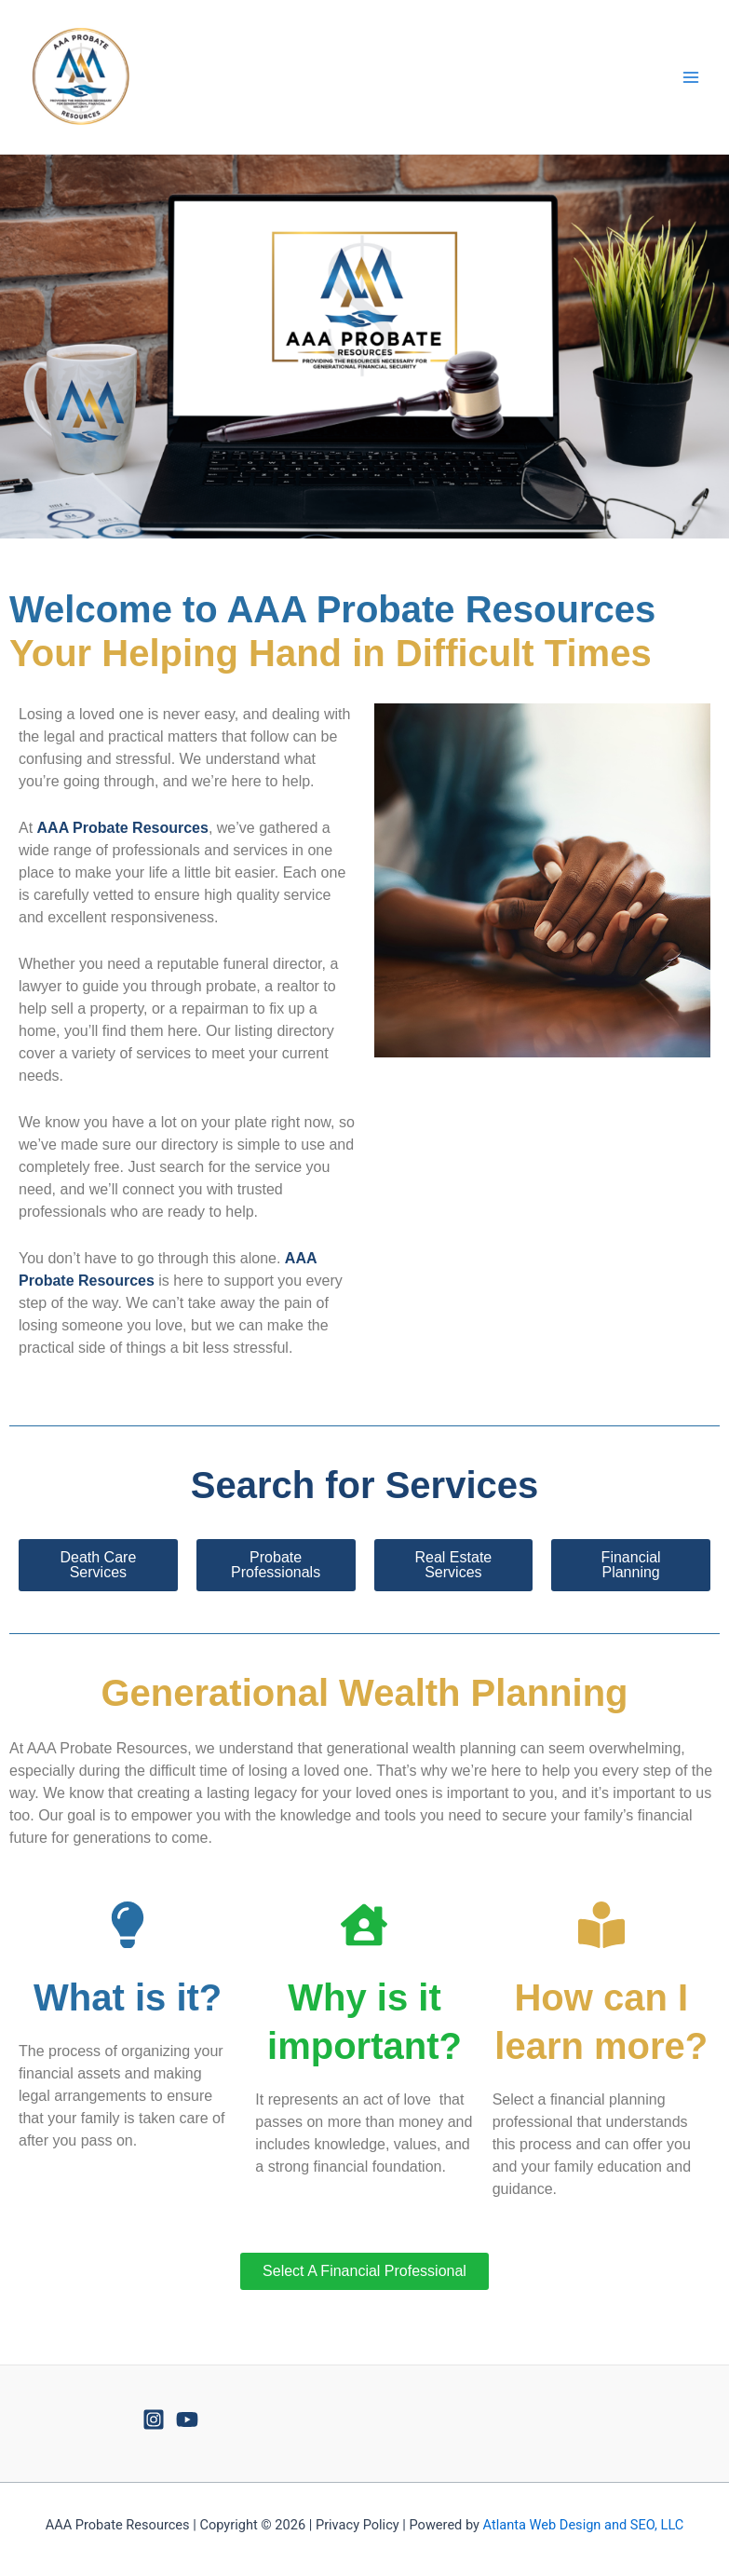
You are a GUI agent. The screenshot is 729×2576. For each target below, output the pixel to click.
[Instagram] (153, 2419)
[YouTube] (187, 2419)
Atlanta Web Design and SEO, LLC (583, 2524)
